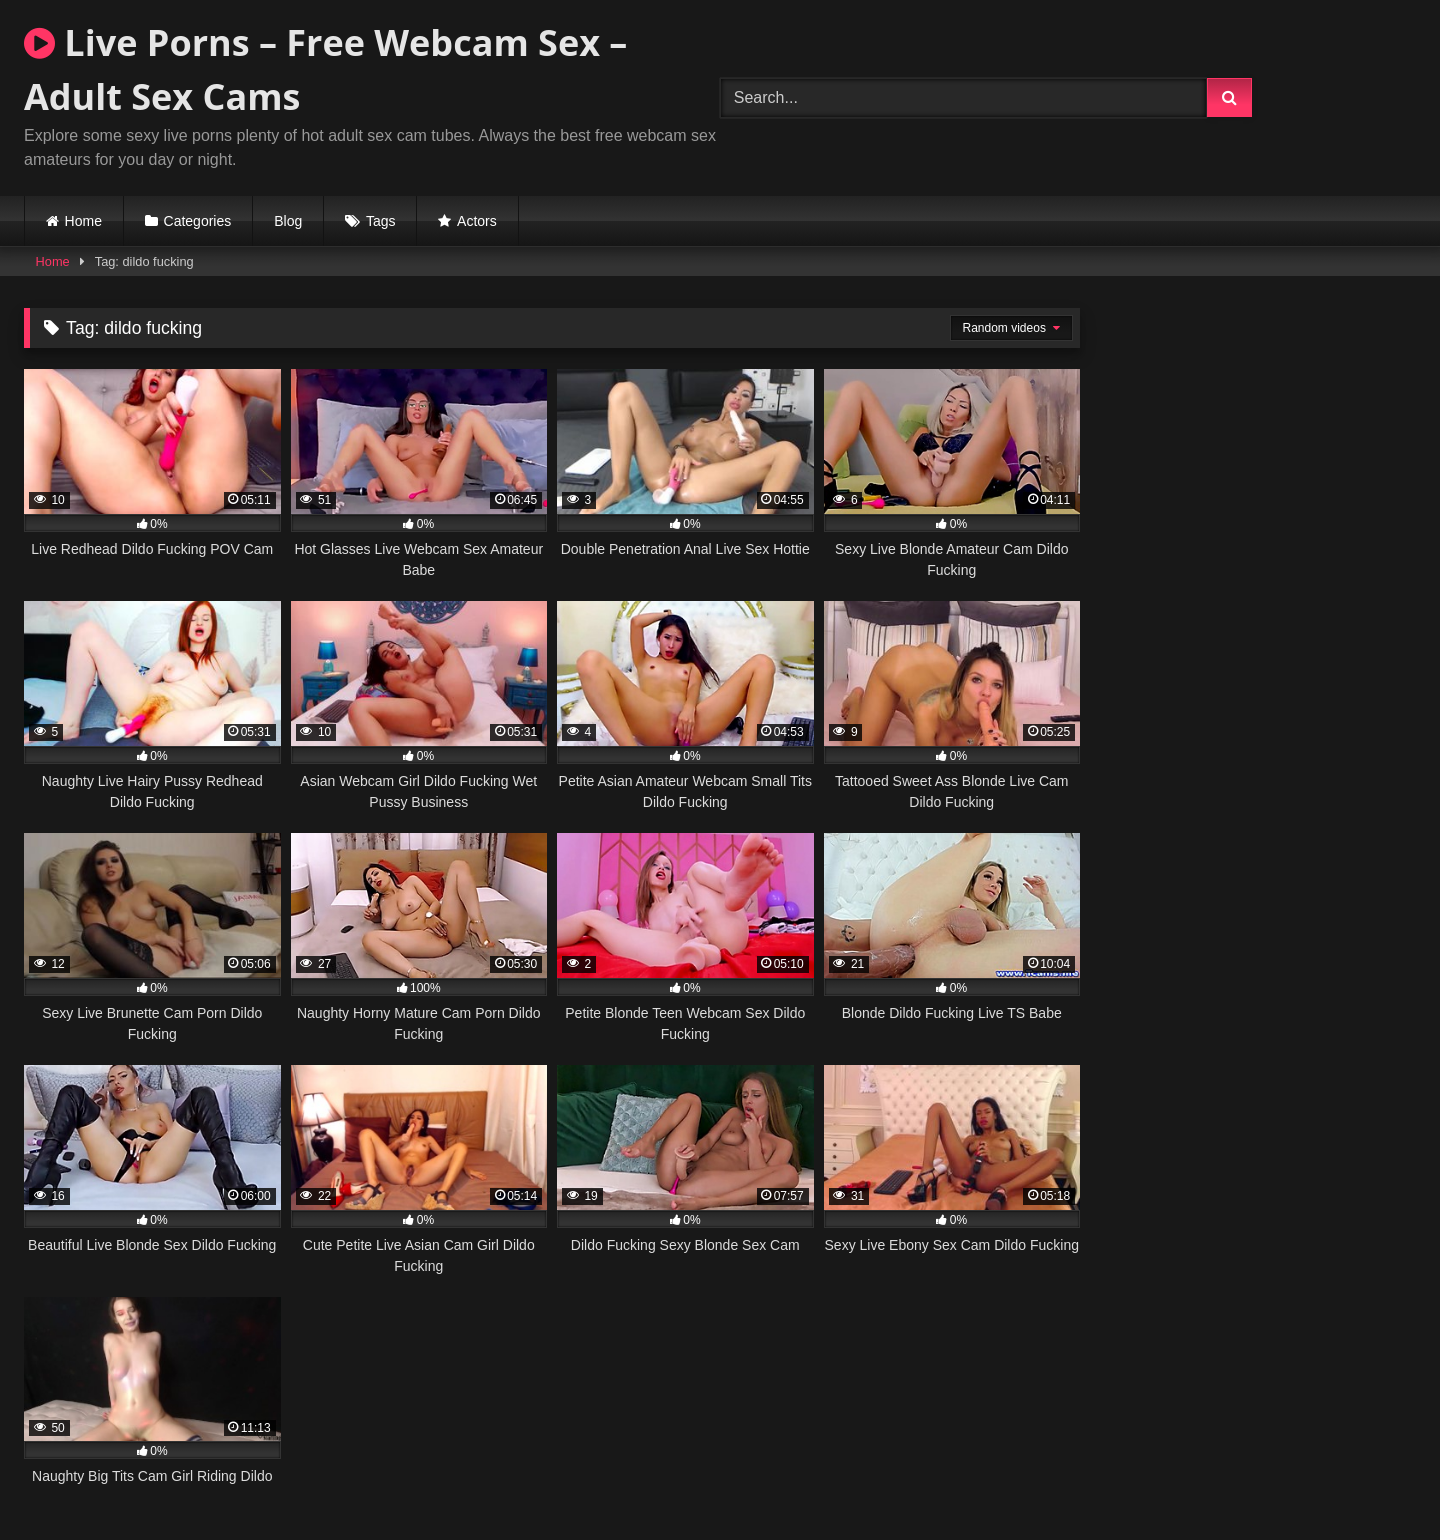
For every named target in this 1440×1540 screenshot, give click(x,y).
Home (83, 221)
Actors (477, 221)
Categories (198, 221)
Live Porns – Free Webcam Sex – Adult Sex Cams (325, 69)
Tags (381, 221)
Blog (288, 221)
